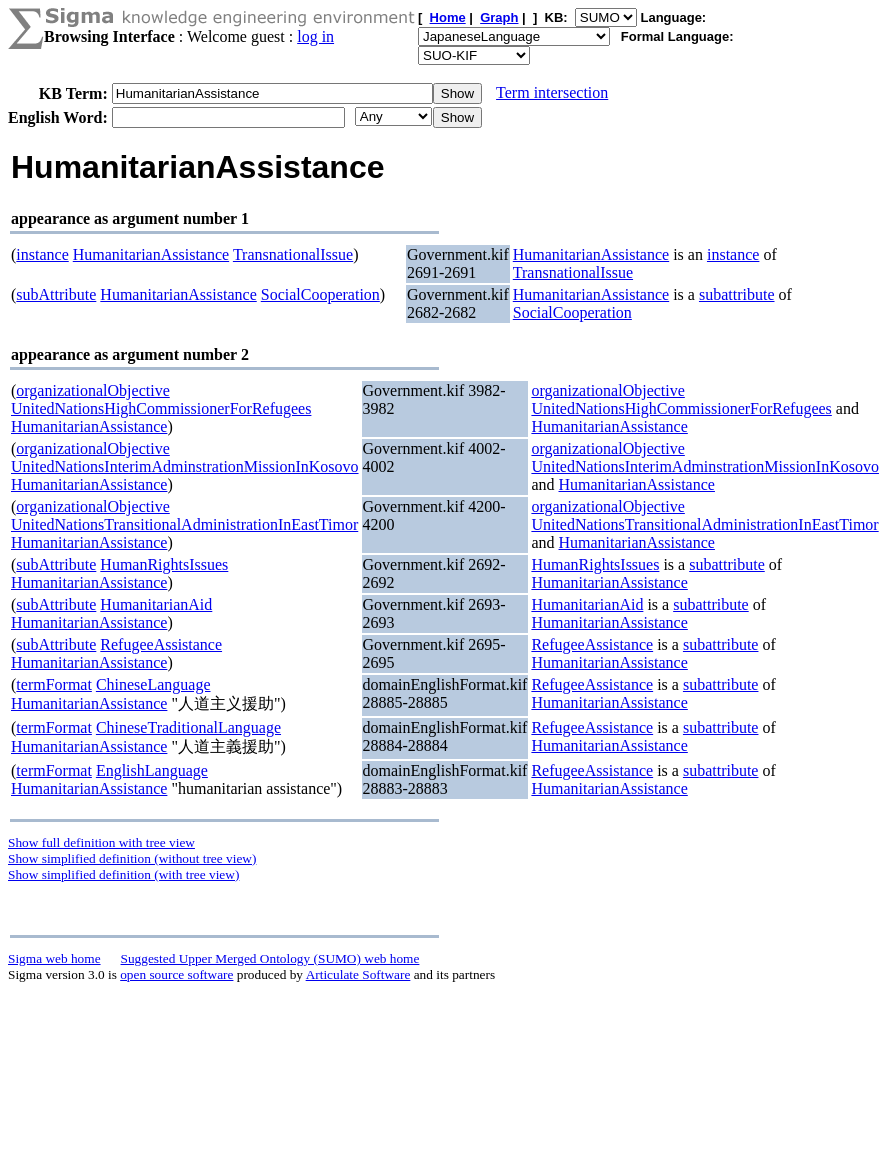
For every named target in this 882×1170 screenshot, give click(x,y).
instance (42, 254)
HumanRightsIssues (164, 564)
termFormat (54, 684)
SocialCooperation (320, 294)
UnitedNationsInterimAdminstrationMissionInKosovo (185, 466)
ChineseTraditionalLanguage (188, 727)
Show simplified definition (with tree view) (123, 874)
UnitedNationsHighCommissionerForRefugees (161, 408)
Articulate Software (358, 974)
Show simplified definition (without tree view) (132, 858)
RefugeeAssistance (161, 644)
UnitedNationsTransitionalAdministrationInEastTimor (184, 524)
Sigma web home (54, 958)
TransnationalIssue (293, 254)
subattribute (737, 294)
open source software (176, 974)
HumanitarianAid (156, 604)
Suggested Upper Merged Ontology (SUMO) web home (270, 958)
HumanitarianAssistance (151, 254)
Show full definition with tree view (101, 842)
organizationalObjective (92, 390)
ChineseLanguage (153, 684)
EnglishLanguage (152, 770)
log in (315, 36)
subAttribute (56, 294)
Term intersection (552, 92)
